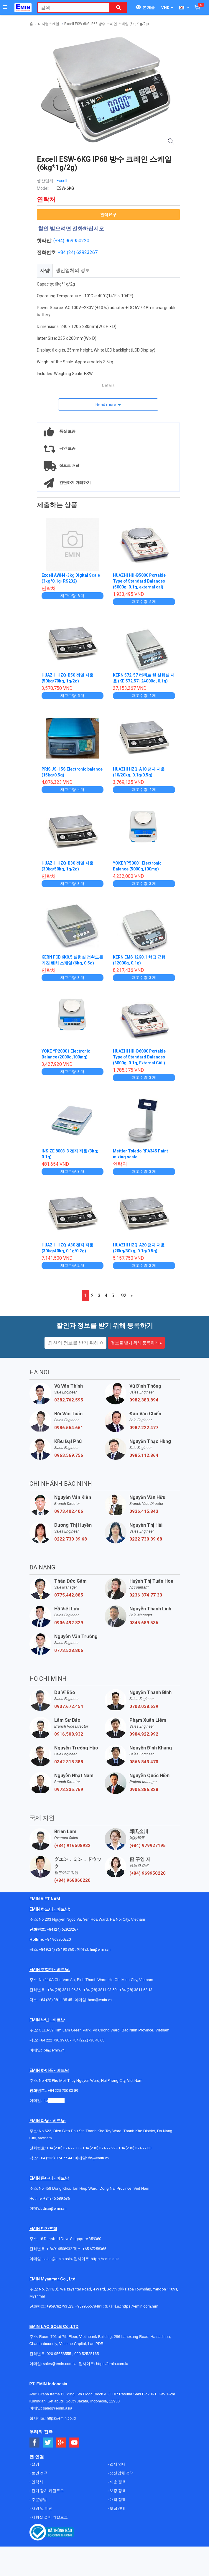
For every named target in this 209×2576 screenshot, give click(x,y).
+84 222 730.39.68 (54, 2040)
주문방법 (39, 2499)
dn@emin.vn (98, 2158)
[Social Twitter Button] (48, 2443)
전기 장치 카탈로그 (47, 2490)
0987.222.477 (143, 1427)
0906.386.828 (143, 1789)
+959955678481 (88, 2306)
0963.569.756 (68, 1455)
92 (123, 1295)
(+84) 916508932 (72, 1845)
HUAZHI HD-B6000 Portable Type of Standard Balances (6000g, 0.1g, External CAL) (140, 1057)
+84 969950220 (58, 1939)
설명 (35, 2464)
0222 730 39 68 (70, 1539)
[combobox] (70, 7)
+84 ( (63, 252)
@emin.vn (56, 2100)
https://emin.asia (105, 2259)
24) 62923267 (83, 252)
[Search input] (70, 7)
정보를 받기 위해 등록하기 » (136, 1342)
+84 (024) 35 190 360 (56, 1949)
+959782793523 (60, 2306)
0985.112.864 (143, 1455)
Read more (106, 404)
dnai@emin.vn (55, 2208)
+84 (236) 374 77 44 (55, 2158)
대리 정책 (117, 2499)
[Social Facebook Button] (34, 2443)
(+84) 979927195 (147, 1845)
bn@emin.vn (54, 2050)
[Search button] (118, 7)
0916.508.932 (68, 1734)
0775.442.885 (68, 1595)
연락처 (37, 2482)
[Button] (5, 7)
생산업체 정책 (121, 2473)
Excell (62, 180)
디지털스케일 (48, 24)
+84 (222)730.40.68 (88, 2040)
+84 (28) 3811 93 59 (99, 1990)
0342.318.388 (68, 1761)
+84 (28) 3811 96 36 (63, 1990)
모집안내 (117, 2508)
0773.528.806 (68, 1650)
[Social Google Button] (61, 2443)
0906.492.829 (68, 1622)
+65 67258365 (94, 2249)
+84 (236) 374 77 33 (135, 2148)
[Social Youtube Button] (74, 2443)
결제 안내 (117, 2464)
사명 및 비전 (41, 2508)
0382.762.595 (68, 1400)
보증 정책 (117, 2490)
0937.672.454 (68, 1706)
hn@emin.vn (100, 1949)
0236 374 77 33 (145, 1595)
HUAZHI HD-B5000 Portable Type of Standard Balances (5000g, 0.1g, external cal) (140, 581)
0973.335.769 (68, 1789)
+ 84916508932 (59, 2249)
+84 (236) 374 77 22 (99, 2148)
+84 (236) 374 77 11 (63, 2148)
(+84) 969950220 (71, 240)
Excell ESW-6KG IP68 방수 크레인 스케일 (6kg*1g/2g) (106, 24)
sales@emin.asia (57, 2259)
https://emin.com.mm (140, 2306)
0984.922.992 (143, 1734)
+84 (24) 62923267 (62, 1929)
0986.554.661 (68, 1427)
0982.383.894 (143, 1400)
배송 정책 (117, 2482)
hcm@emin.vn (100, 2000)
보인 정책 (39, 2473)
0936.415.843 (143, 1511)
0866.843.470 (143, 1761)
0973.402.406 (68, 1511)
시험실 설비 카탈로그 (49, 2517)
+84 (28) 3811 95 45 (55, 2000)
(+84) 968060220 (72, 1880)
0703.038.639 (143, 1706)
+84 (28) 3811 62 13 (135, 1990)
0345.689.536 (143, 1622)
